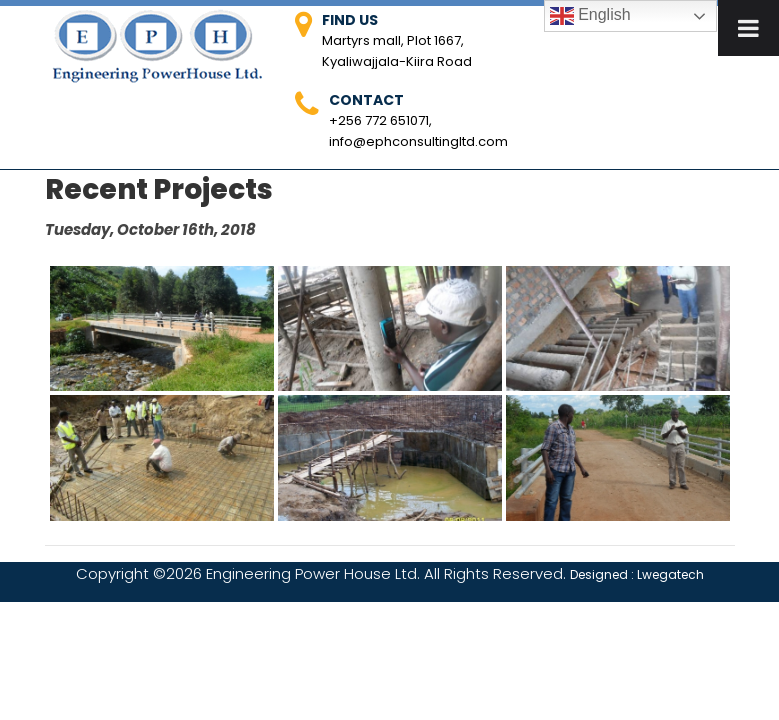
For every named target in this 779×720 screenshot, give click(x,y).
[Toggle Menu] (748, 28)
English (590, 16)
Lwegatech (670, 574)
